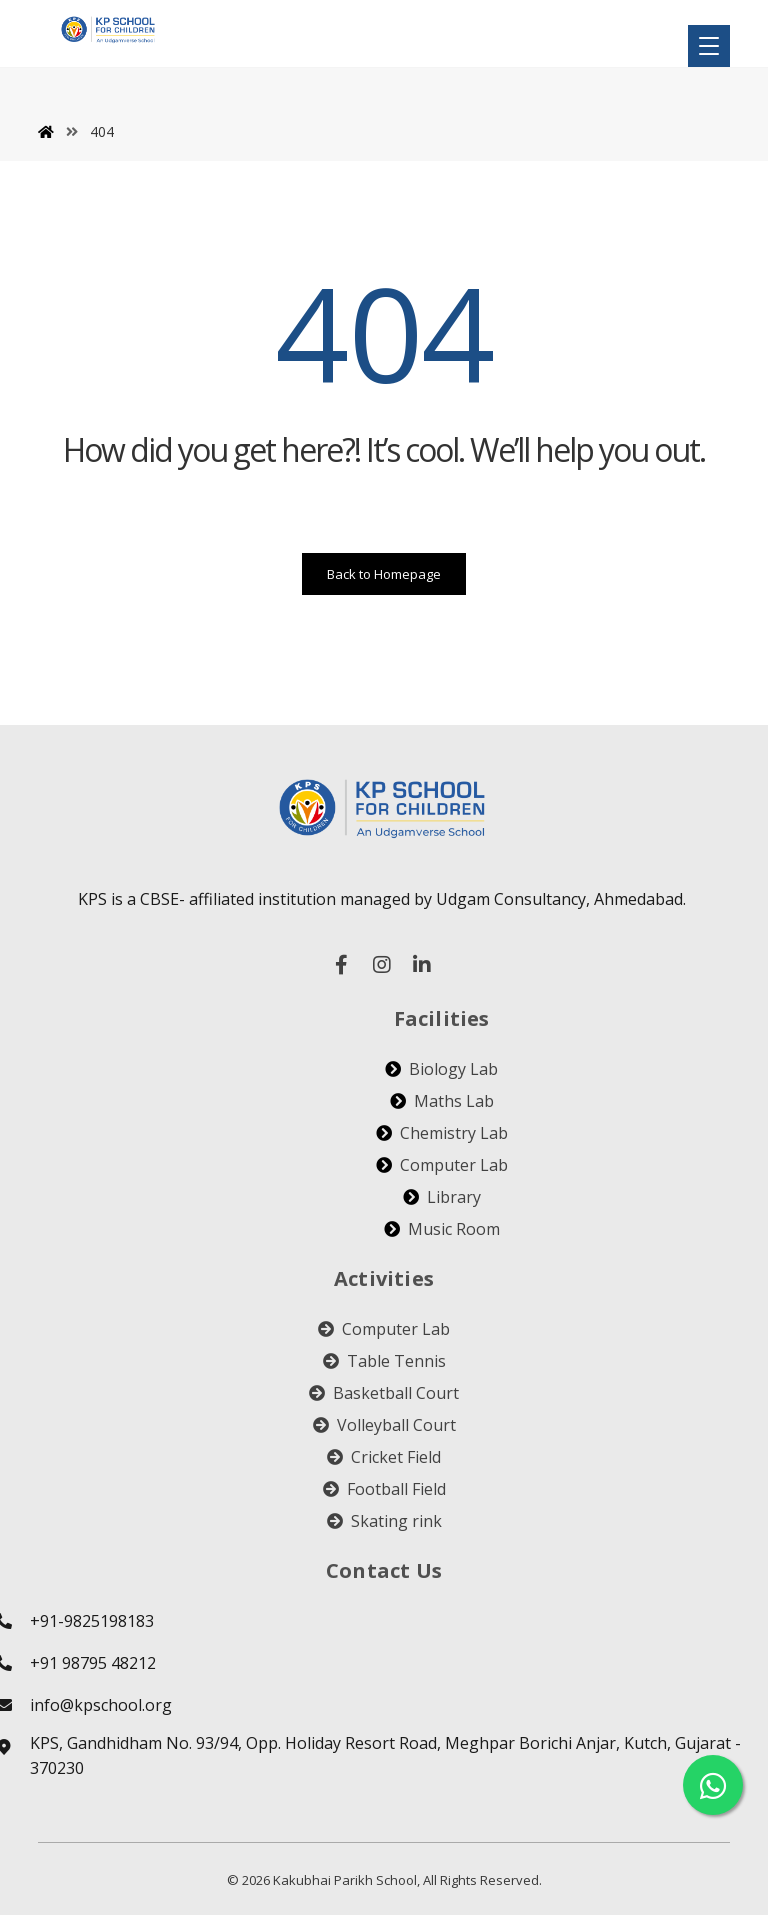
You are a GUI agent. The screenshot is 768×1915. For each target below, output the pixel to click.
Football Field (384, 1489)
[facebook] (342, 965)
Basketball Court (384, 1393)
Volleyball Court (384, 1425)
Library (442, 1197)
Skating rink (384, 1521)
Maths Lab (442, 1101)
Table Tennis (384, 1361)
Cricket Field (384, 1457)
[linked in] (422, 965)
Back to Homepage (384, 574)
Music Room (442, 1229)
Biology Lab (441, 1069)
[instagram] (382, 965)
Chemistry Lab (442, 1133)
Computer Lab (442, 1165)
